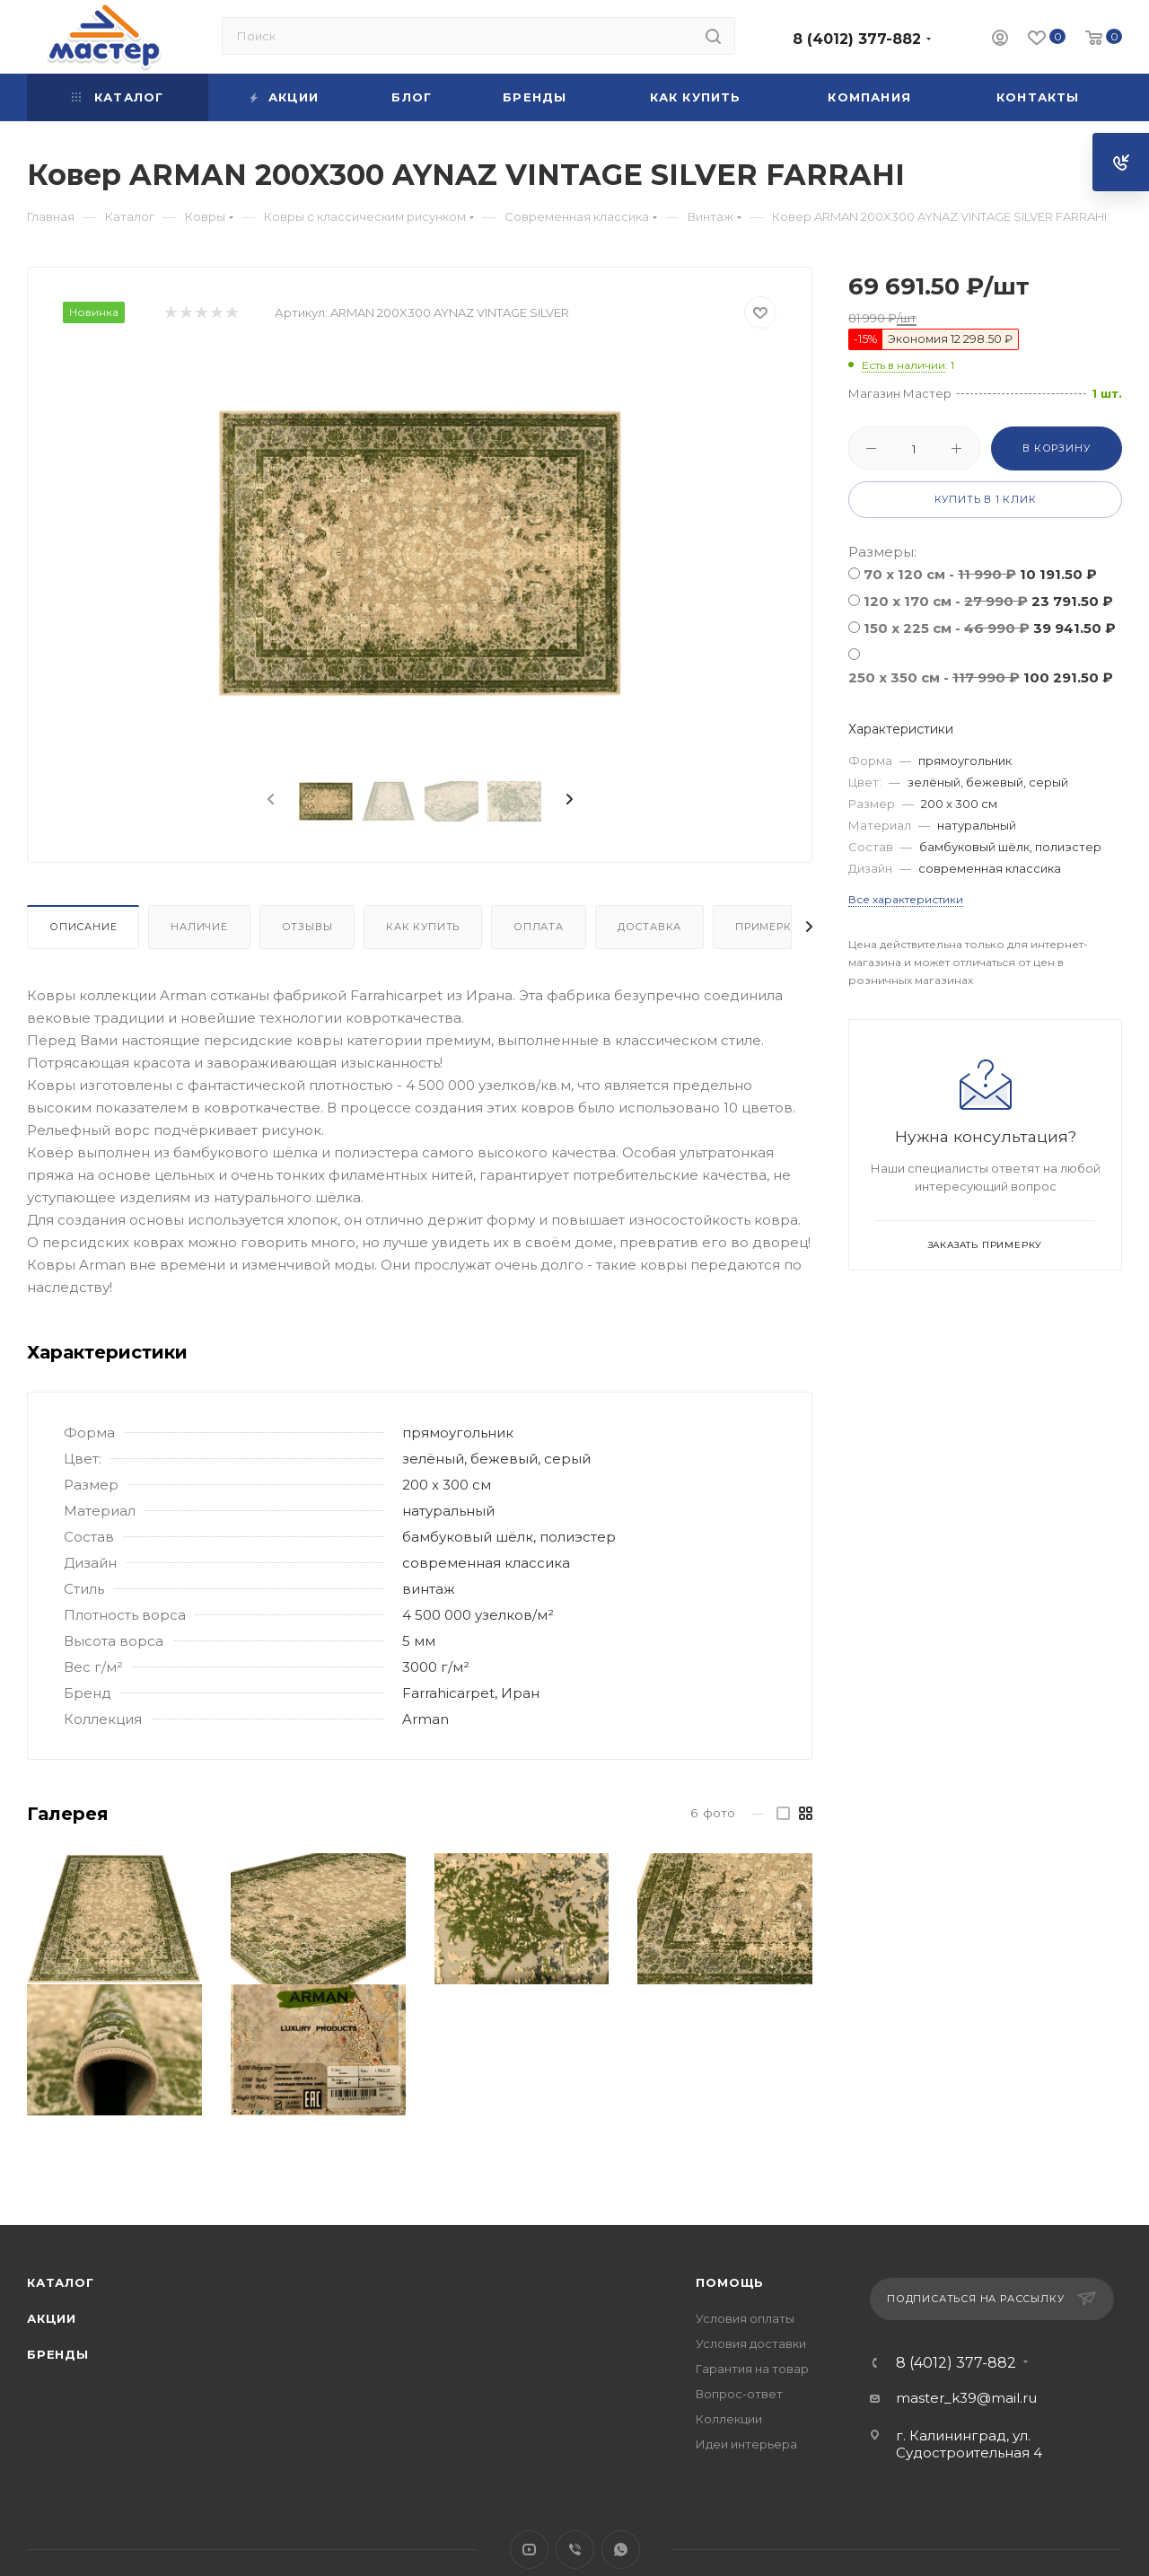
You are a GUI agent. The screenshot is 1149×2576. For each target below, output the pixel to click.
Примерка (767, 926)
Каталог (60, 2282)
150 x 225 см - (990, 628)
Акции (51, 2318)
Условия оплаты (745, 2318)
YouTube (529, 2549)
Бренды (58, 2354)
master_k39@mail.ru (966, 2397)
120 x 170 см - (988, 601)
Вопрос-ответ (739, 2394)
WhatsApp (620, 2549)
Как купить (423, 926)
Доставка (649, 926)
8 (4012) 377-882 (857, 39)
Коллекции (729, 2419)
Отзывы (307, 926)
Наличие (199, 926)
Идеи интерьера (746, 2444)
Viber (575, 2549)
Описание (83, 926)
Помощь (730, 2282)
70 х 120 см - (980, 574)
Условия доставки (751, 2343)
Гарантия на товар (752, 2368)
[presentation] (269, 800)
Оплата (538, 926)
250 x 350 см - (980, 677)
